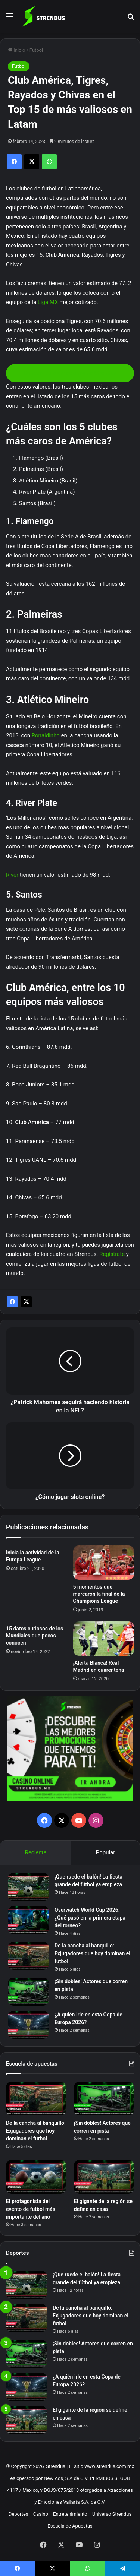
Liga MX (48, 302)
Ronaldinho (46, 735)
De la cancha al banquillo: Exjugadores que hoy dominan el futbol (92, 1953)
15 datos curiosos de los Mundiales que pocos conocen (34, 1636)
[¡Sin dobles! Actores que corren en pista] (28, 1992)
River (12, 874)
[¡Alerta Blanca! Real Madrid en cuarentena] (103, 1638)
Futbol (36, 50)
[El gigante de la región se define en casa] (104, 2177)
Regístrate (112, 1254)
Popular (105, 1852)
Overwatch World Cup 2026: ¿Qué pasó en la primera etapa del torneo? (90, 1917)
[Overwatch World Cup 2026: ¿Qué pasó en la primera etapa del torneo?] (28, 1920)
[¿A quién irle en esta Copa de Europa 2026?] (28, 2025)
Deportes (18, 2514)
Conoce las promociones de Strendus (70, 373)
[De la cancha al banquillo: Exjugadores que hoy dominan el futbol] (28, 1956)
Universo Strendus (111, 2514)
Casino (40, 2514)
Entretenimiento (70, 2514)
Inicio (16, 50)
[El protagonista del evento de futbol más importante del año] (36, 2177)
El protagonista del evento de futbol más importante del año (30, 2209)
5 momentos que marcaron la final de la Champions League (99, 1594)
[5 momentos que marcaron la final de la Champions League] (103, 1562)
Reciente (36, 1852)
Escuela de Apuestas (69, 2526)
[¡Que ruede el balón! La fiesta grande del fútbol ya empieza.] (28, 1887)
